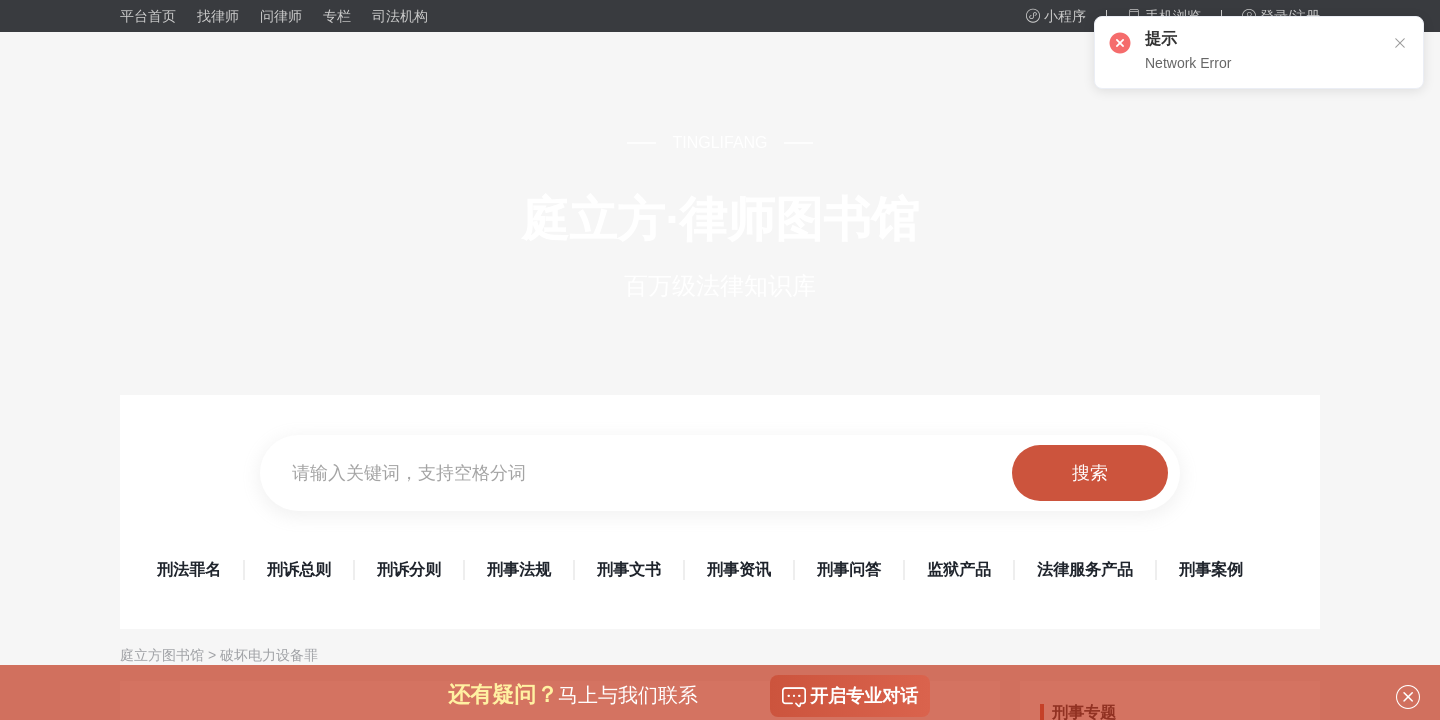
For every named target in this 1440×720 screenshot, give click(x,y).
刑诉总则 (299, 569)
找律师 (218, 16)
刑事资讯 (739, 569)
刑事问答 (849, 569)
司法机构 (400, 16)
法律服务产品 (1085, 569)
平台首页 (148, 16)
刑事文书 (629, 569)
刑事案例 (1211, 569)
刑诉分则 (409, 569)
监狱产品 (959, 569)
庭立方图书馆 (162, 655)
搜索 (1090, 473)
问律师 (281, 16)
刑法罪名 (189, 569)
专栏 (337, 16)
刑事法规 (519, 569)
